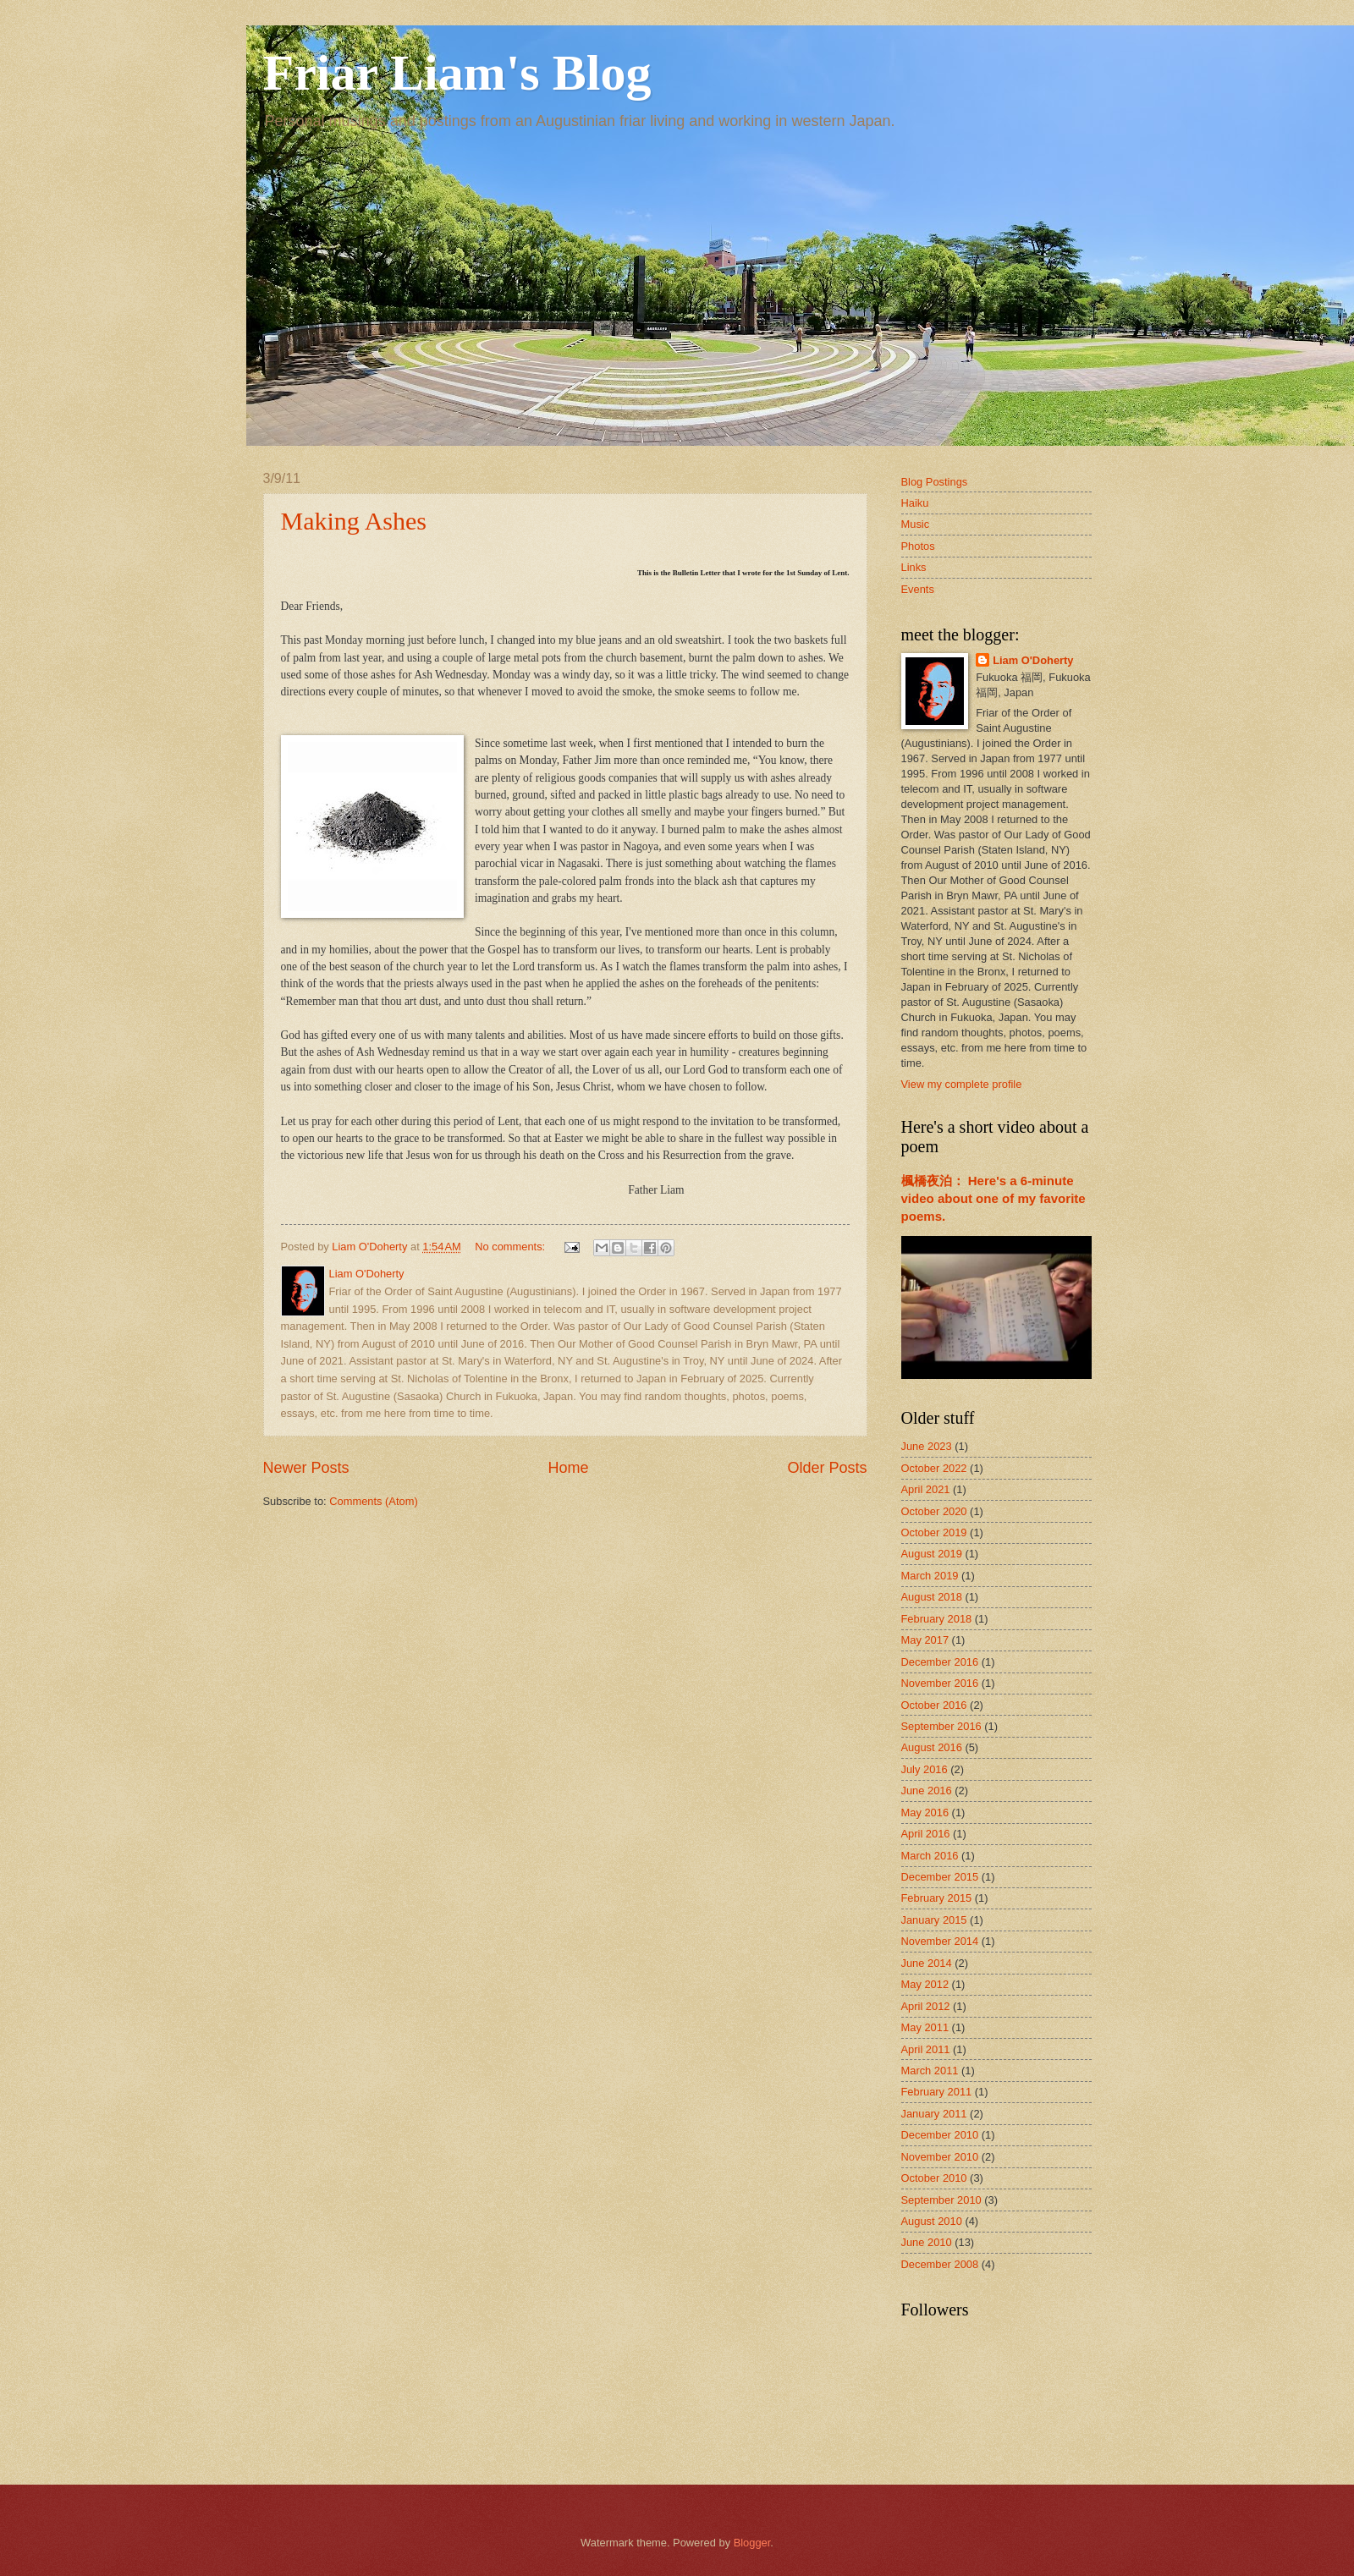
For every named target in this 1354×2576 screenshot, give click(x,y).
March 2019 (930, 1575)
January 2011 (934, 2113)
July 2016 (924, 1769)
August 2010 (931, 2221)
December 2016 (940, 1662)
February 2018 (936, 1618)
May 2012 (925, 1984)
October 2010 (934, 2178)
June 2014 (926, 1963)
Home (568, 1467)
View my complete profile (961, 1084)
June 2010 (926, 2242)
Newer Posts (306, 1467)
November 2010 (940, 2156)
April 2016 (925, 1833)
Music (915, 524)
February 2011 (936, 2091)
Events (917, 589)
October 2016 (934, 1705)
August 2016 (931, 1747)
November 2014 (940, 1941)
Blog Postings (934, 481)
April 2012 (925, 2006)
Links (914, 567)
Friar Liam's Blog (457, 73)
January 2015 (934, 1920)
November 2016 (940, 1683)
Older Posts (827, 1467)
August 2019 (931, 1553)
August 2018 (931, 1596)
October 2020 (934, 1511)
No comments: (511, 1246)
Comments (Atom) (373, 1501)
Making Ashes (354, 521)
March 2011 (930, 2070)
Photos (918, 546)
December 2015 (940, 1876)
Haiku (915, 503)
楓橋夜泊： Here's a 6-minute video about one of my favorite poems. (993, 1198)
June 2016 (926, 1790)
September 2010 (941, 2200)
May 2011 (925, 2027)
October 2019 (934, 1532)
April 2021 (925, 1489)
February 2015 (936, 1898)
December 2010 (940, 2134)
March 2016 (930, 1855)
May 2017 (925, 1640)
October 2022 (934, 1468)
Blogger (752, 2542)
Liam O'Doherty (1033, 660)
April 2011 (925, 2049)
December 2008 (940, 2264)
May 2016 (925, 1812)
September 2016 (941, 1726)
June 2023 (926, 1446)
